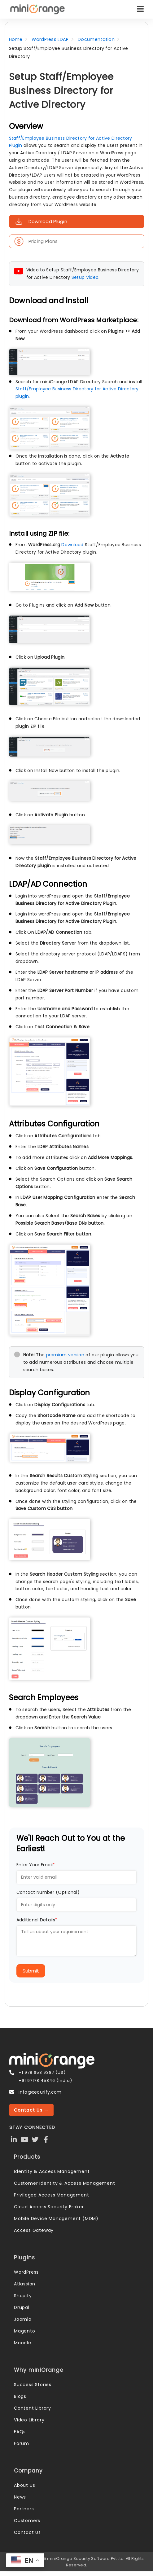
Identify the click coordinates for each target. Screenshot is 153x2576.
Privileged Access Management (51, 2195)
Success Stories (32, 2384)
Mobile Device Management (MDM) (56, 2218)
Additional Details (37, 1920)
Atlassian (24, 2284)
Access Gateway (34, 2230)
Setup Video (85, 277)
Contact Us (27, 2532)
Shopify (23, 2296)
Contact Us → (31, 2110)
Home (16, 39)
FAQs (20, 2432)
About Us (24, 2485)
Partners (24, 2509)
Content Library (32, 2408)
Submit (31, 1971)
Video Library (29, 2420)
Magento (24, 2331)
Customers (27, 2520)
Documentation (96, 39)
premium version (65, 1355)
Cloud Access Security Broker (49, 2207)
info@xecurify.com (40, 2092)
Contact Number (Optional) (48, 1892)
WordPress (26, 2272)
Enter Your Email (35, 1865)
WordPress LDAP (50, 39)
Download (72, 545)
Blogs (20, 2396)
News (20, 2497)
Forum (21, 2443)
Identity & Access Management (52, 2171)
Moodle (22, 2343)
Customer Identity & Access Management (64, 2183)
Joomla (23, 2319)
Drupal (21, 2307)
